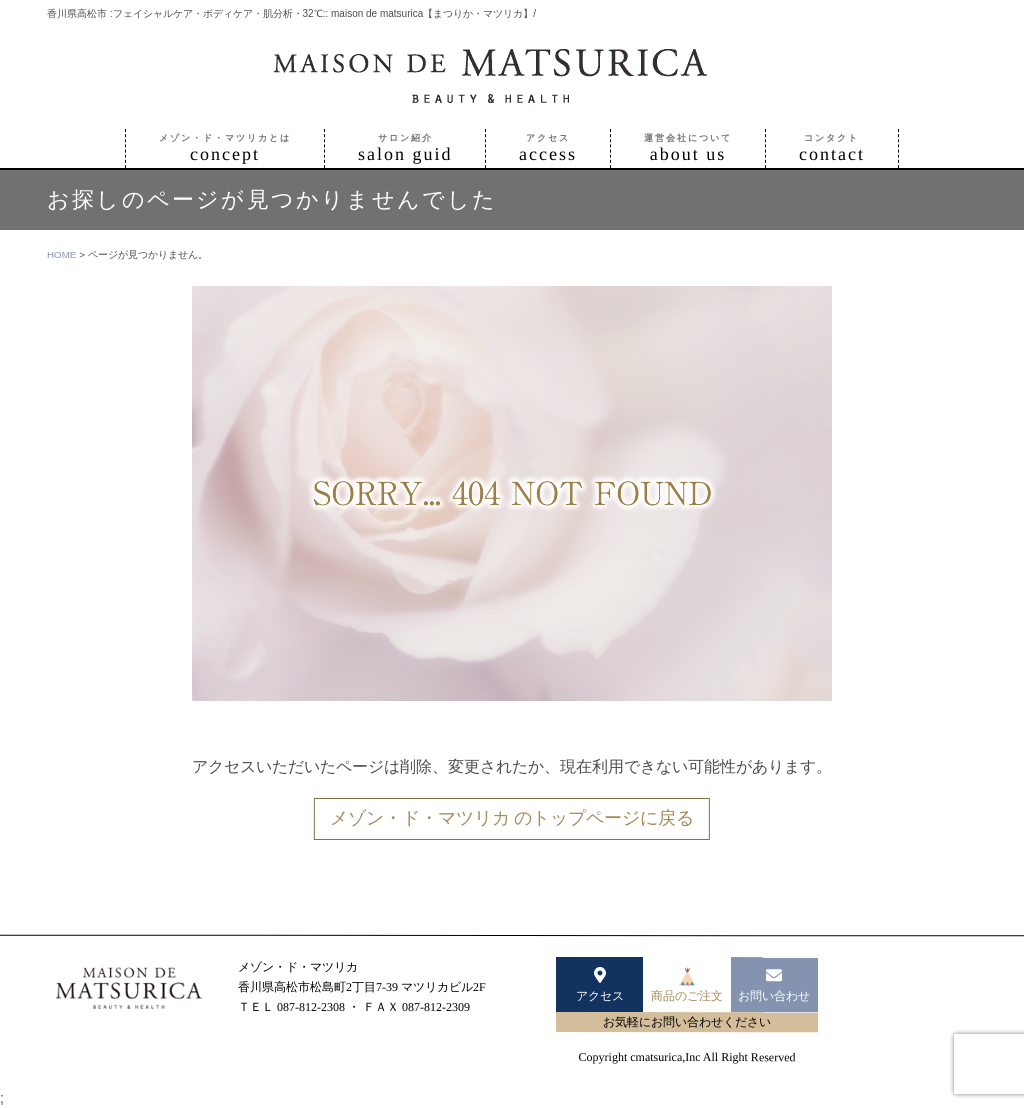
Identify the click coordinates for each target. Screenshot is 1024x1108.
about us (688, 148)
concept (225, 148)
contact (832, 148)
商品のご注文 (687, 985)
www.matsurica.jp (281, 1027)
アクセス (600, 984)
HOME (61, 254)
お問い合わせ (774, 984)
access (548, 148)
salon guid (405, 148)
